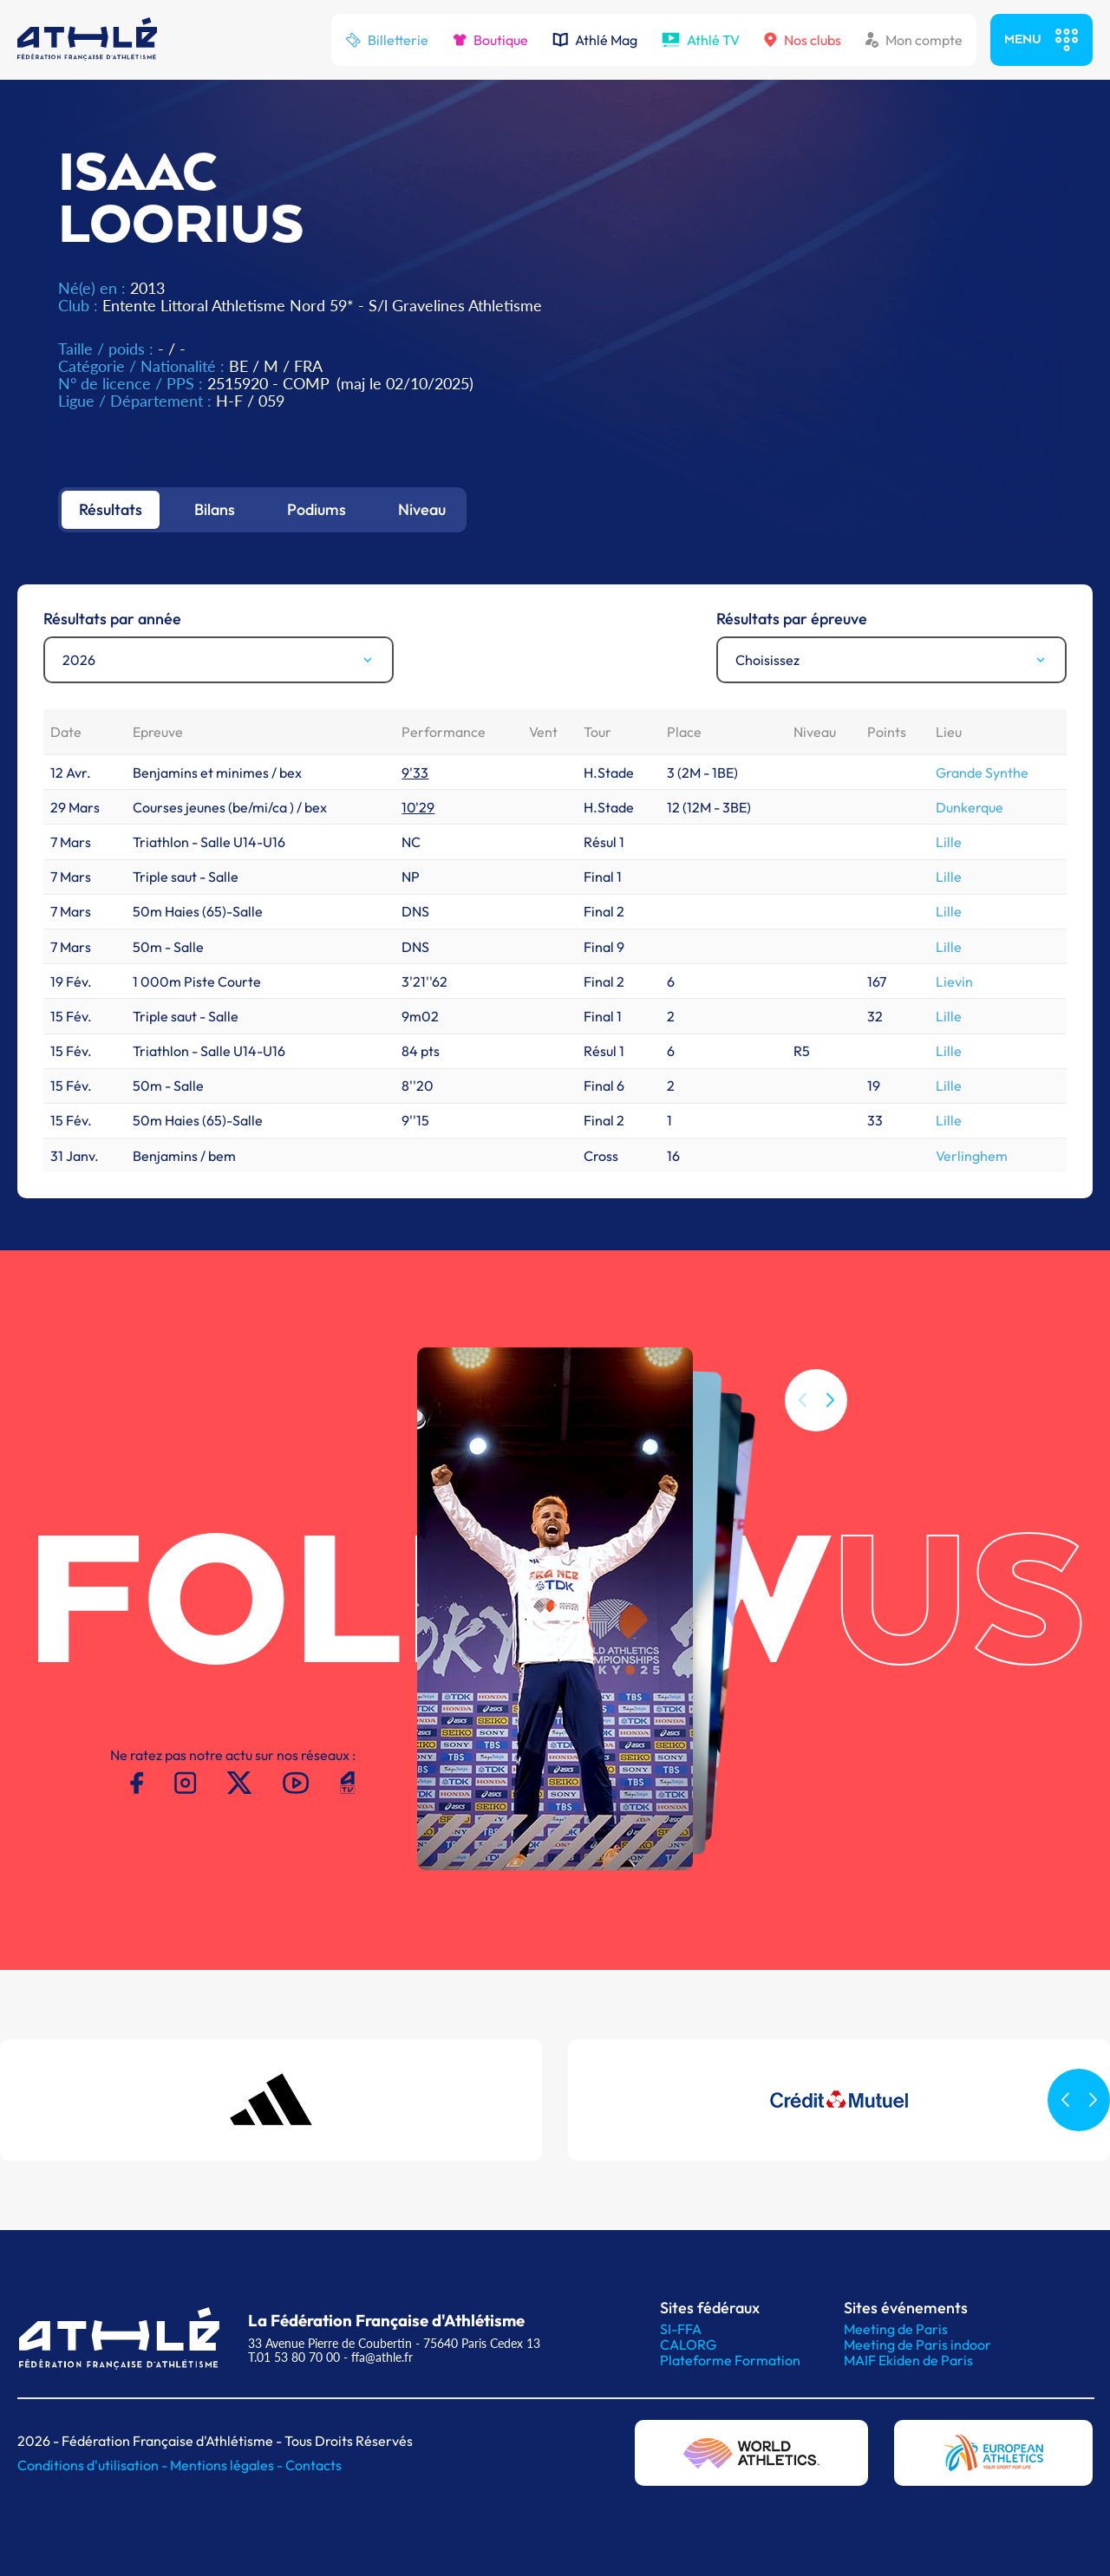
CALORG (688, 2344)
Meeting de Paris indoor (917, 2344)
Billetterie (386, 40)
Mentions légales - (227, 2465)
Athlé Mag (594, 40)
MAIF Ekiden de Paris (908, 2360)
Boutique (490, 40)
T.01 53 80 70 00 (294, 2357)
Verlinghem (972, 1155)
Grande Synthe (982, 772)
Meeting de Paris (896, 2329)
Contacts (313, 2465)
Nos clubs (802, 40)
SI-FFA (681, 2329)
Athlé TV (701, 40)
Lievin (954, 981)
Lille (949, 842)
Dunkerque (969, 807)
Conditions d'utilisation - (93, 2465)
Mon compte (914, 40)
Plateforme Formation (730, 2360)
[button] (830, 1400)
